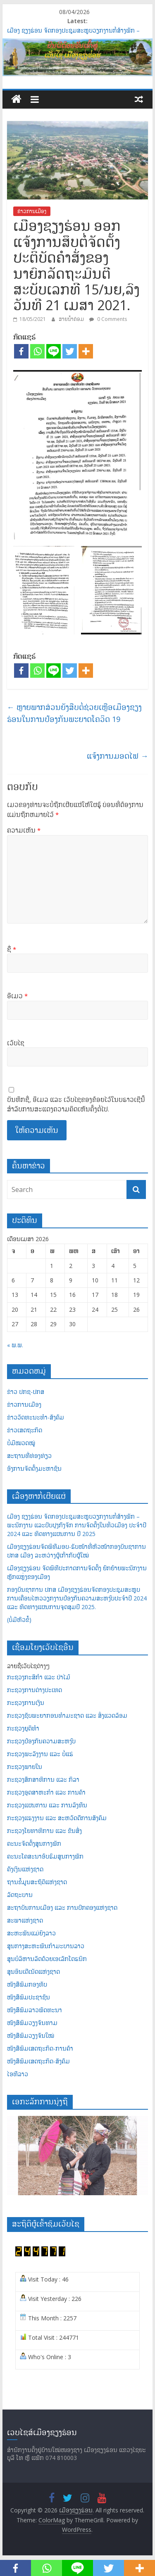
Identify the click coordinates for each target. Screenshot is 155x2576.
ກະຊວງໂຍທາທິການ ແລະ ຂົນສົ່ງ (44, 1831)
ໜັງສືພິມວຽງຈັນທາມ (32, 2023)
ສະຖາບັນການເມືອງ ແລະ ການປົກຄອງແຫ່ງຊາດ (62, 1907)
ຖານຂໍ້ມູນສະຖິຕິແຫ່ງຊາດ (37, 1882)
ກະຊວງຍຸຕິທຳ (23, 1728)
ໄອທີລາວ (17, 2074)
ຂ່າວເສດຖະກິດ (24, 1430)
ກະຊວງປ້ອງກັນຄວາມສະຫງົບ (41, 1741)
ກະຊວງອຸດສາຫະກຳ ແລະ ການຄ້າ (46, 1792)
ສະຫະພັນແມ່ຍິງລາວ (31, 1933)
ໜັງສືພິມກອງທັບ (27, 1984)
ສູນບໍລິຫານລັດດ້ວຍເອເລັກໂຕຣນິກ (47, 1959)
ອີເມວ (17, 996)
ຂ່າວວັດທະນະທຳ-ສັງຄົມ (35, 1417)
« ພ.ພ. (15, 1345)
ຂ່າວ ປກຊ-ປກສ (25, 1392)
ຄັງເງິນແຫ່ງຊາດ (25, 1869)
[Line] (53, 351)
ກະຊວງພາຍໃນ (24, 1767)
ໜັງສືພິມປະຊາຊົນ (28, 1997)
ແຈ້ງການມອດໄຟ (117, 756)
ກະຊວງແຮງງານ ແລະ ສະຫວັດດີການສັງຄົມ (57, 1818)
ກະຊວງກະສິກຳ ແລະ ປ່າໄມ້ (38, 1677)
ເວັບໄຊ (15, 1043)
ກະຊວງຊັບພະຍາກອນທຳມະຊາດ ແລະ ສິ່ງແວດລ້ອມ (67, 1715)
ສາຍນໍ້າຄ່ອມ (72, 319)
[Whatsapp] (37, 351)
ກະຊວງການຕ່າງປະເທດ (34, 1690)
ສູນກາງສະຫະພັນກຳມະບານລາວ (45, 1946)
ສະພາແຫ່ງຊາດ (25, 1920)
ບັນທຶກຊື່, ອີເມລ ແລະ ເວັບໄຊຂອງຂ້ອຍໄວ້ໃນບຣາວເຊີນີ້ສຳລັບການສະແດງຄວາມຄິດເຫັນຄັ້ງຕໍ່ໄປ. (76, 1104)
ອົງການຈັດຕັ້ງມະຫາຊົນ (34, 1468)
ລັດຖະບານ (20, 1895)
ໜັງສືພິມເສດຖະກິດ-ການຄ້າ (40, 2048)
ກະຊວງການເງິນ (25, 1703)
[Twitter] (69, 351)
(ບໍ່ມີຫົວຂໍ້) (19, 1620)
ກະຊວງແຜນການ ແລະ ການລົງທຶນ (47, 1805)
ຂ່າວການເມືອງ (31, 211)
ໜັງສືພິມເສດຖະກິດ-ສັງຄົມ (38, 2061)
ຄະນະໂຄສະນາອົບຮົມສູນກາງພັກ (45, 1856)
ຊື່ (11, 949)
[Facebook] (21, 351)
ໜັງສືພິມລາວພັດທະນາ (34, 2010)
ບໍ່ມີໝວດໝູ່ (21, 1443)
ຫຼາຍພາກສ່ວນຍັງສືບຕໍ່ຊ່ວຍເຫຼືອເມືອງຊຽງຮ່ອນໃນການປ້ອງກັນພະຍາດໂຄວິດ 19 (74, 713)
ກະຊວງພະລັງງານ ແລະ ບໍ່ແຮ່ (40, 1754)
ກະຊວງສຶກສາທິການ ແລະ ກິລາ (43, 1779)
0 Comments (108, 319)
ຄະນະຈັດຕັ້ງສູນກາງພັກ (34, 1843)
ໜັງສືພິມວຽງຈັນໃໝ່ (30, 2035)
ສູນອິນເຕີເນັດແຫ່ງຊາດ (33, 1971)
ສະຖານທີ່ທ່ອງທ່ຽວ (29, 1456)
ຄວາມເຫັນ (24, 830)
